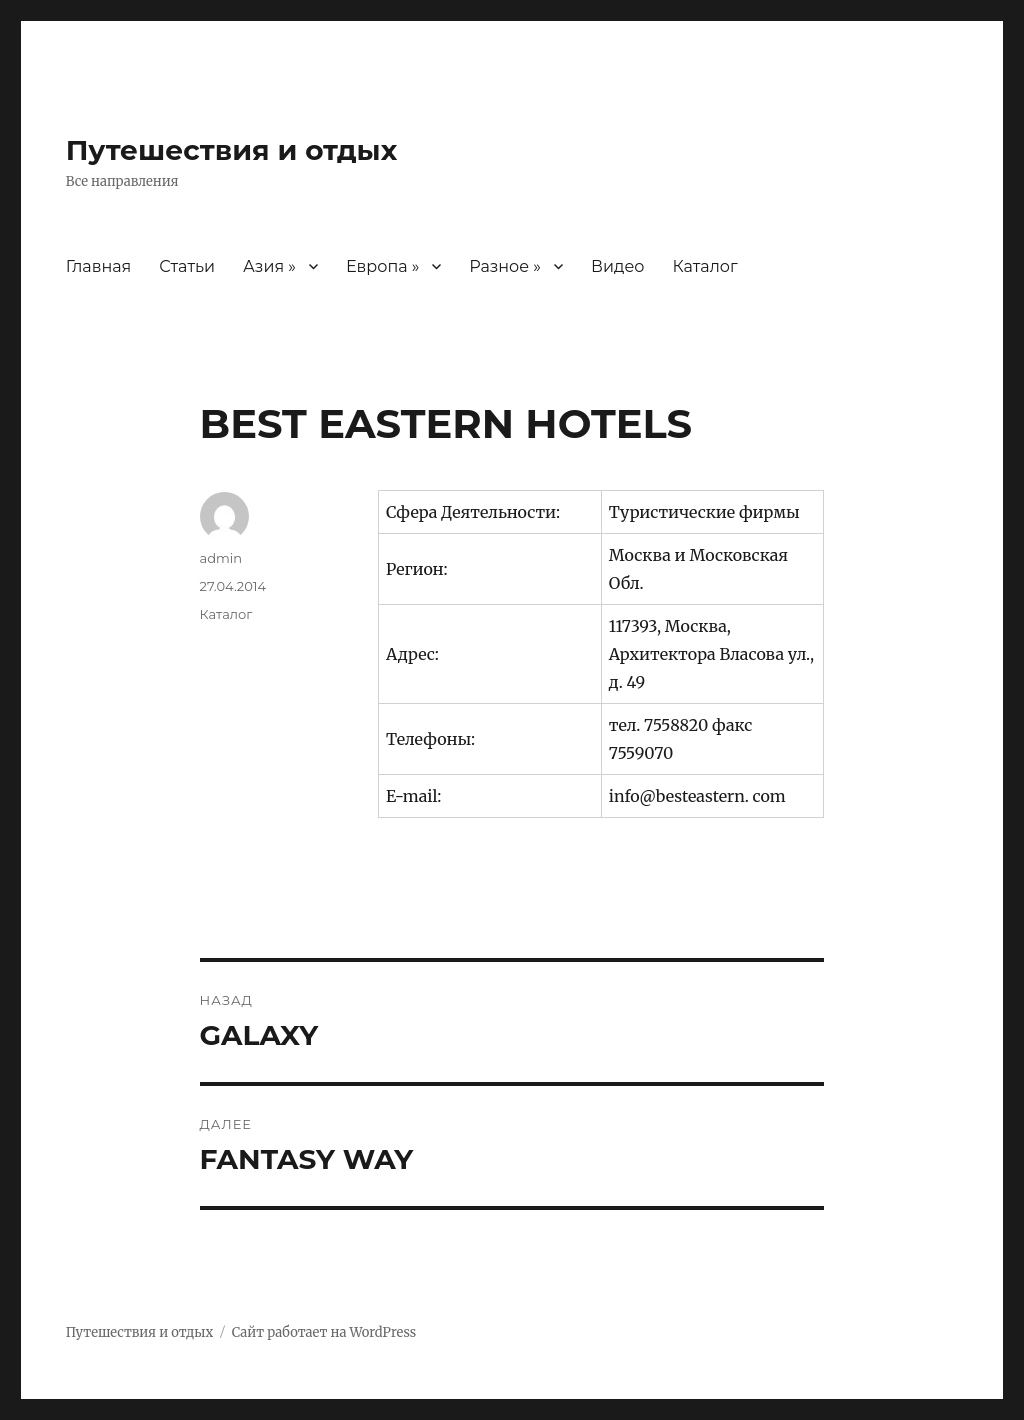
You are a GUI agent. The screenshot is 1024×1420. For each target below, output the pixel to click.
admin (221, 558)
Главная (99, 266)
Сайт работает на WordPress (324, 1332)
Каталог (704, 266)
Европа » (382, 266)
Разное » (505, 266)
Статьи (187, 266)
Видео (617, 266)
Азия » (269, 266)
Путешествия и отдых (232, 150)
